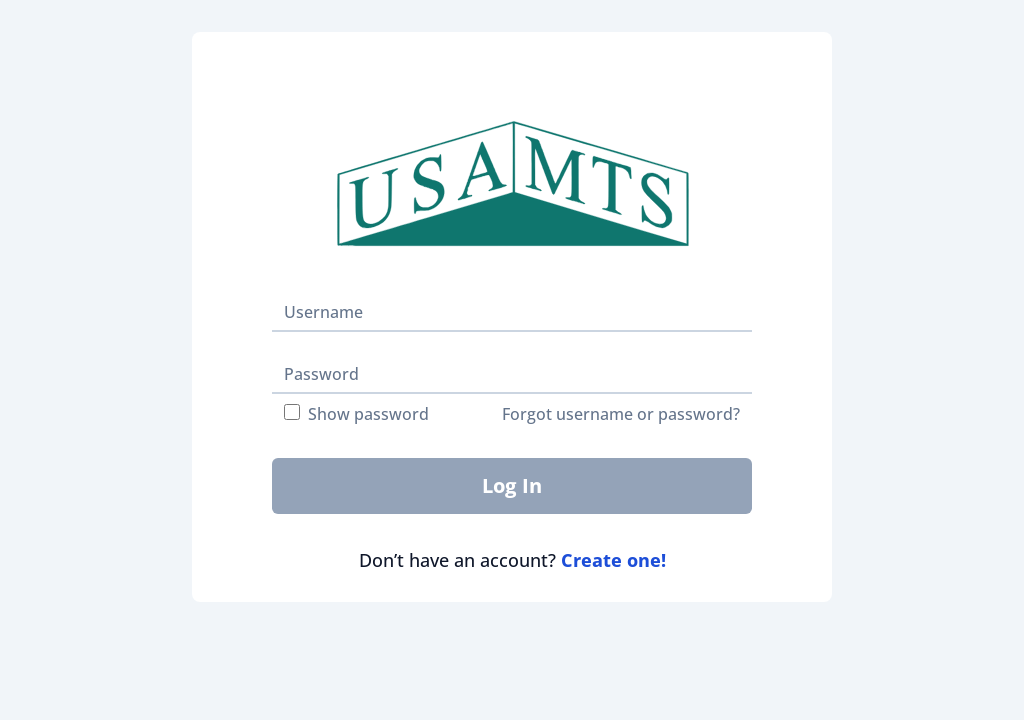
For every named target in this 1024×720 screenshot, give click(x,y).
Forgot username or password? (621, 414)
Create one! (613, 560)
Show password (356, 414)
